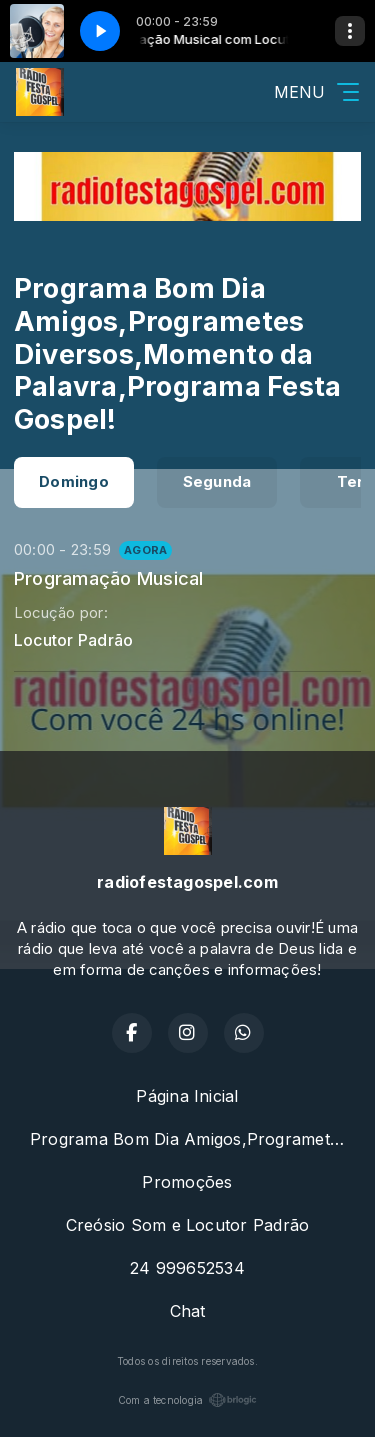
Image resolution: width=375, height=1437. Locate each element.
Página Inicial (187, 1096)
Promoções (187, 1182)
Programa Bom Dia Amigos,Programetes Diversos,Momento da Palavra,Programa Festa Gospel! (195, 1139)
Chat (188, 1311)
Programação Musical (109, 578)
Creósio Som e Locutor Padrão (188, 1225)
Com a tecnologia (188, 1400)
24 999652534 (187, 1268)
